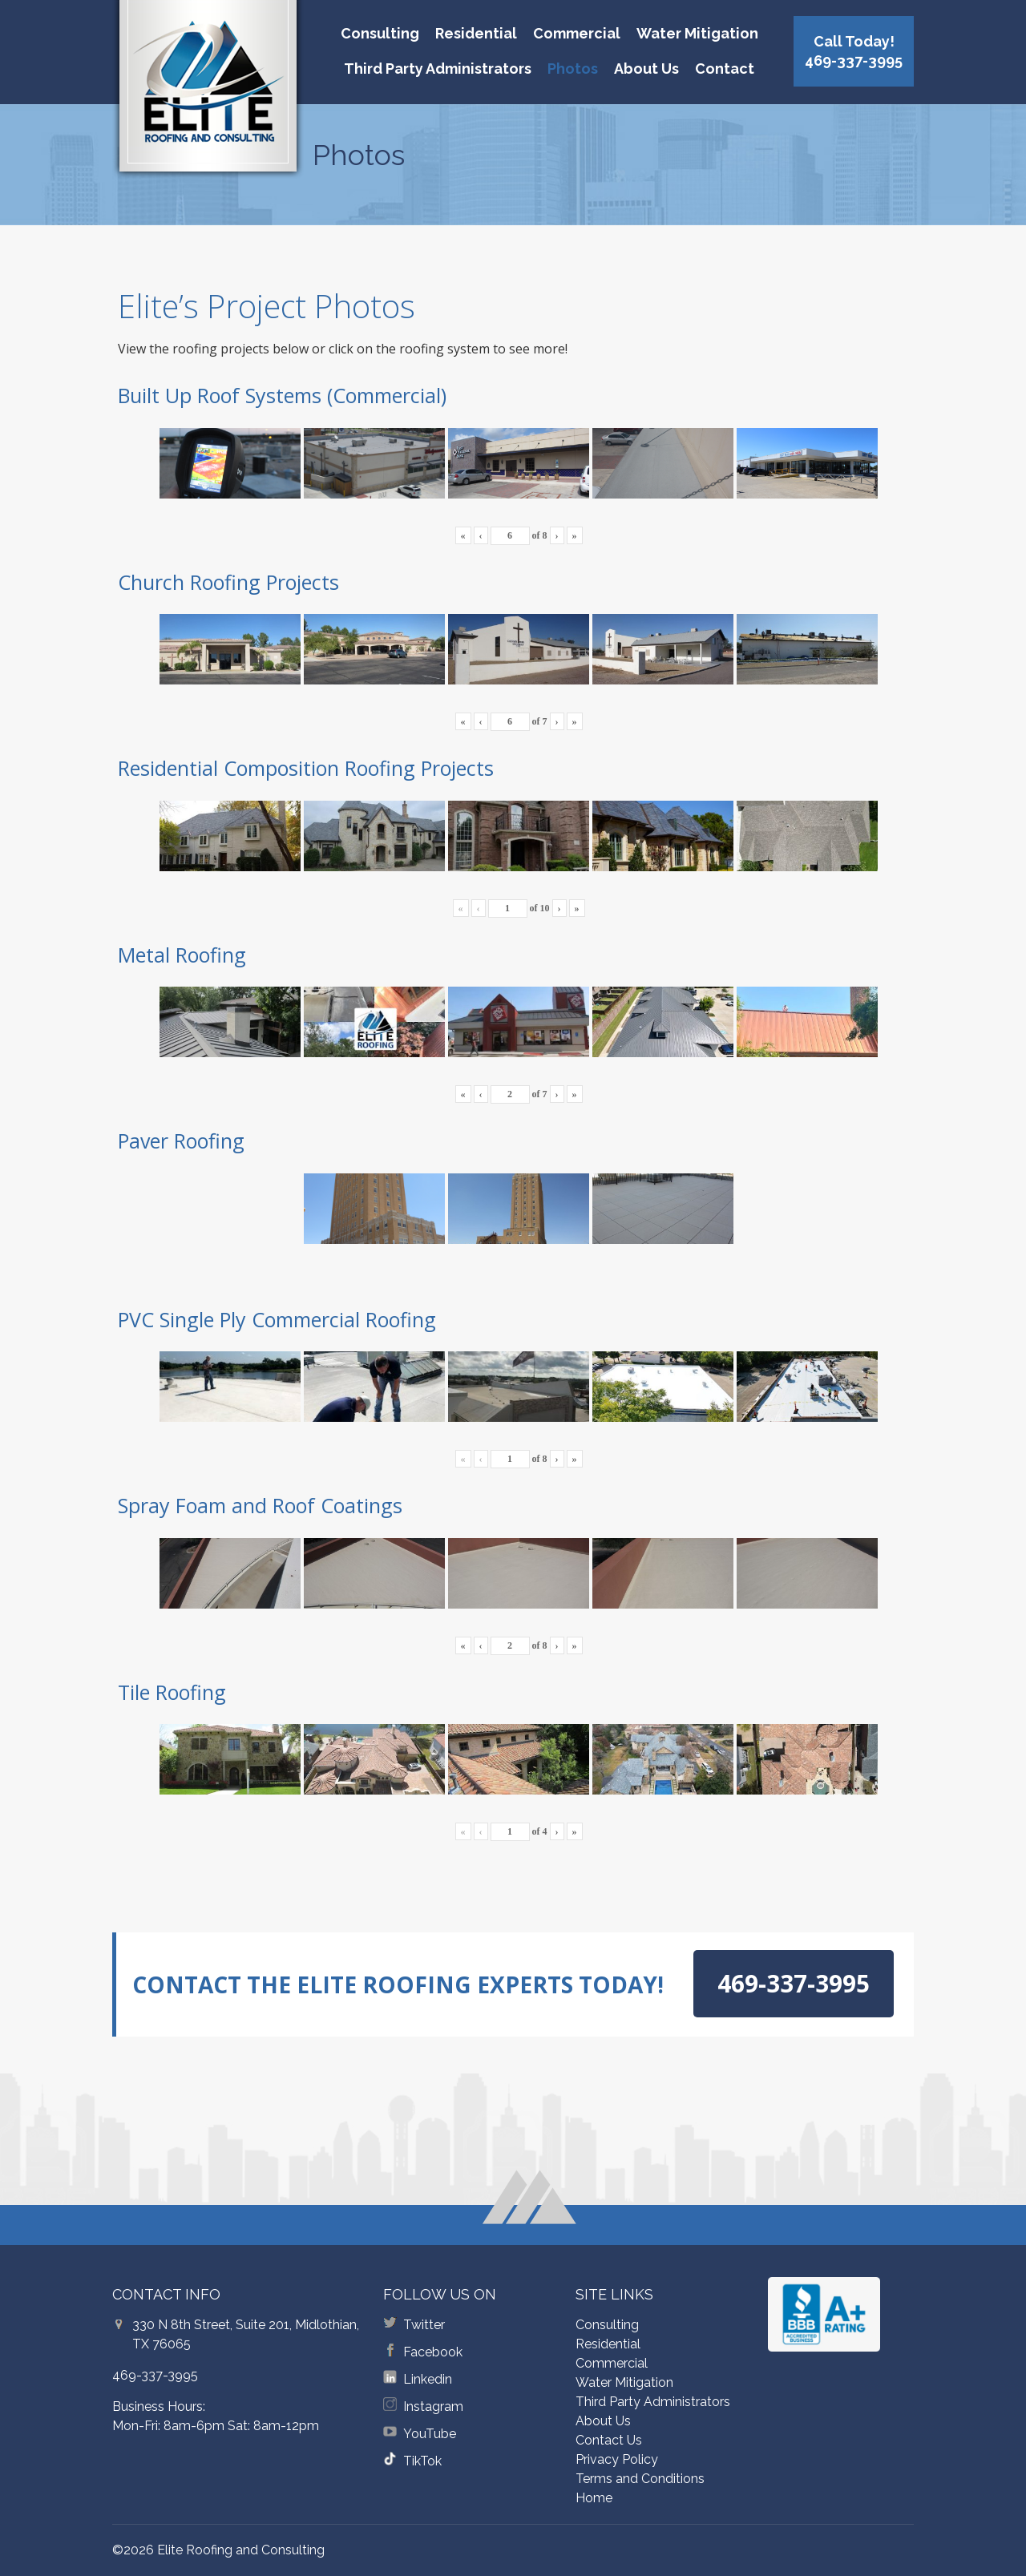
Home (594, 2497)
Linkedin (427, 2379)
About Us (646, 68)
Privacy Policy (617, 2459)
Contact (724, 68)
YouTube (429, 2433)
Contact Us (609, 2440)
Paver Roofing (181, 1140)
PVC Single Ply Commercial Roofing (277, 1319)
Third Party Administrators (437, 68)
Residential (476, 33)
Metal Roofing (182, 954)
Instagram (433, 2406)
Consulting (380, 33)
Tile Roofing (172, 1692)
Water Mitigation (697, 33)
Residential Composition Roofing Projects (306, 767)
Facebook (433, 2352)
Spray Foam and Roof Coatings (260, 1505)
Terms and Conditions (640, 2478)
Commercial (576, 33)
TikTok (422, 2461)
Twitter (424, 2324)
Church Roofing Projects (228, 582)
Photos (572, 68)
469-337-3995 (155, 2375)
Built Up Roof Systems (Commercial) (282, 395)
